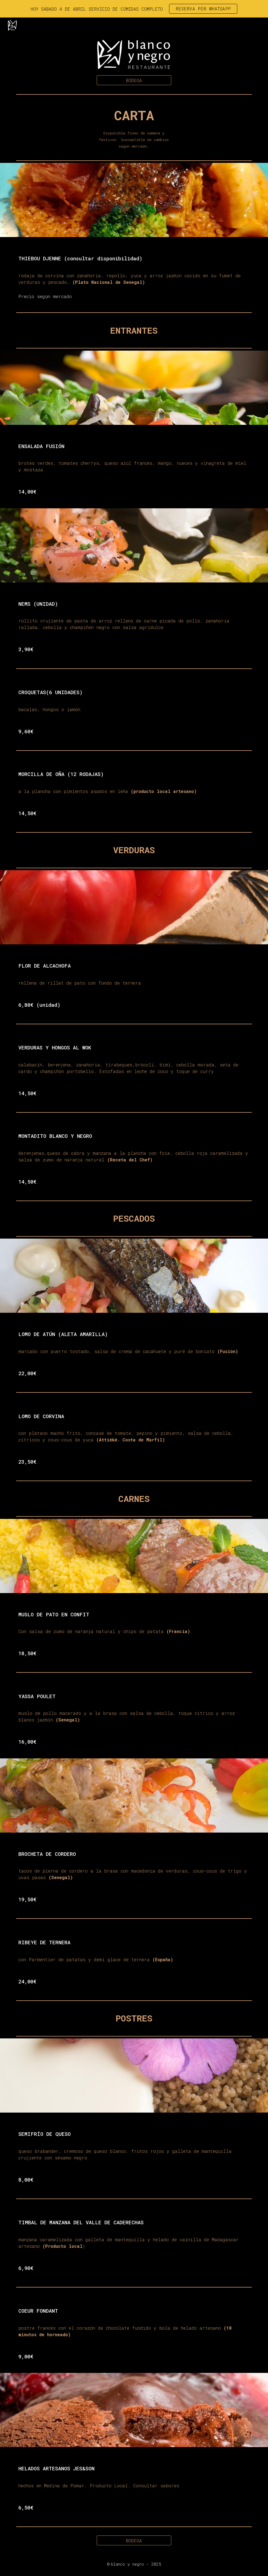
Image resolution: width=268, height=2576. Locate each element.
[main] (134, 127)
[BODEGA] (134, 80)
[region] (134, 9)
